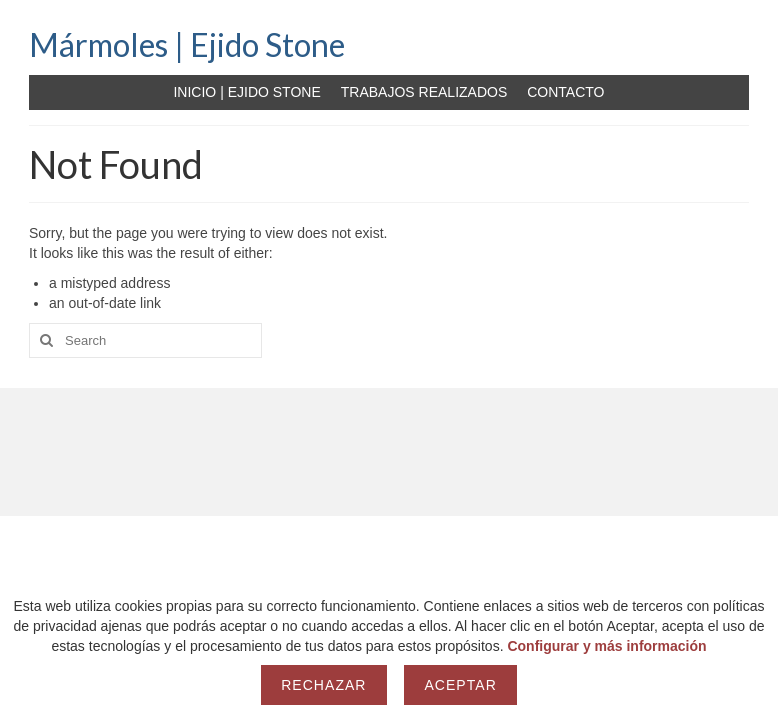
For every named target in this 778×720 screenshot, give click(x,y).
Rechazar (323, 685)
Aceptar (460, 685)
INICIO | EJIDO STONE (246, 92)
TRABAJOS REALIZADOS (424, 92)
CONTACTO (565, 92)
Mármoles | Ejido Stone (187, 44)
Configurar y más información (606, 646)
